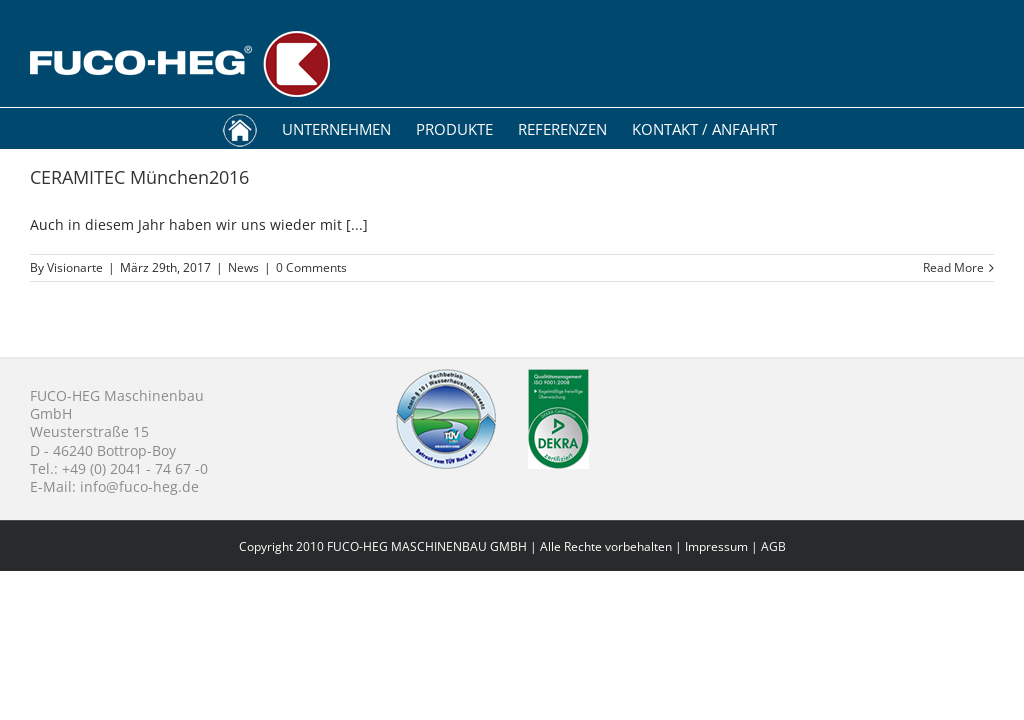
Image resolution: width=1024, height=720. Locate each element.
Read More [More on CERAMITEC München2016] (953, 268)
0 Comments (311, 267)
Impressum (716, 546)
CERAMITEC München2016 (139, 177)
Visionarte (75, 267)
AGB (773, 546)
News (243, 267)
